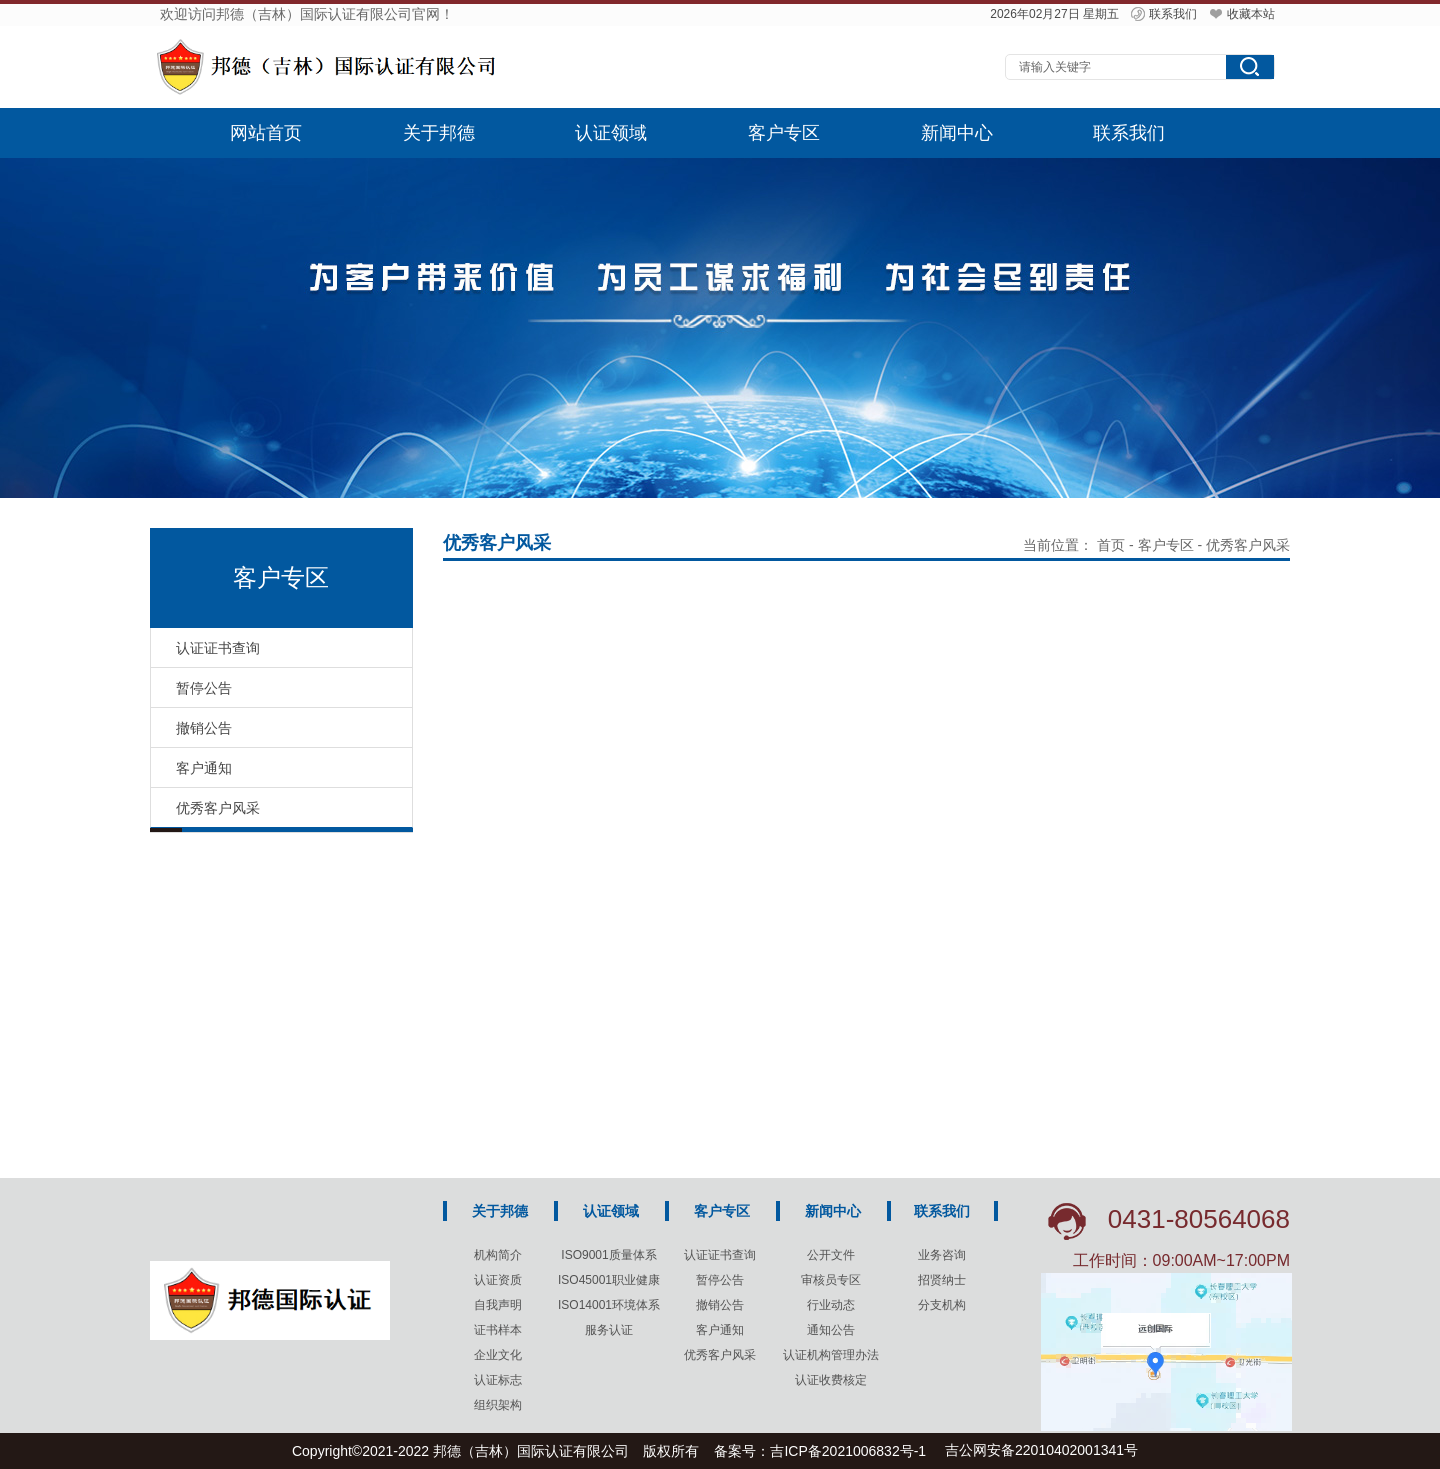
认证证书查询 (720, 1255)
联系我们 (1163, 14)
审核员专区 (831, 1280)
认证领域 (611, 133)
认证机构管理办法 (831, 1355)
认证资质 (498, 1280)
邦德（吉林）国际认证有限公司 (531, 1451)
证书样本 (498, 1330)
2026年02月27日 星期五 (1054, 14)
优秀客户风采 (720, 1355)
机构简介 (498, 1255)
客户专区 (784, 133)
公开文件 (831, 1255)
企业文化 (498, 1355)
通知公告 (831, 1330)
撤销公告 (720, 1305)
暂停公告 (720, 1280)
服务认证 (609, 1330)
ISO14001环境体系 (609, 1305)
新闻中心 (957, 133)
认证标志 (498, 1380)
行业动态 (831, 1305)
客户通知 (720, 1330)
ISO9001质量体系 (608, 1255)
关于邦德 (439, 133)
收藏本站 (1241, 14)
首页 (1111, 545)
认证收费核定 (831, 1380)
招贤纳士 (942, 1280)
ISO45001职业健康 (609, 1280)
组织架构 (498, 1405)
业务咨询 (942, 1255)
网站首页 (266, 133)
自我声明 (498, 1305)
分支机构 (942, 1305)
